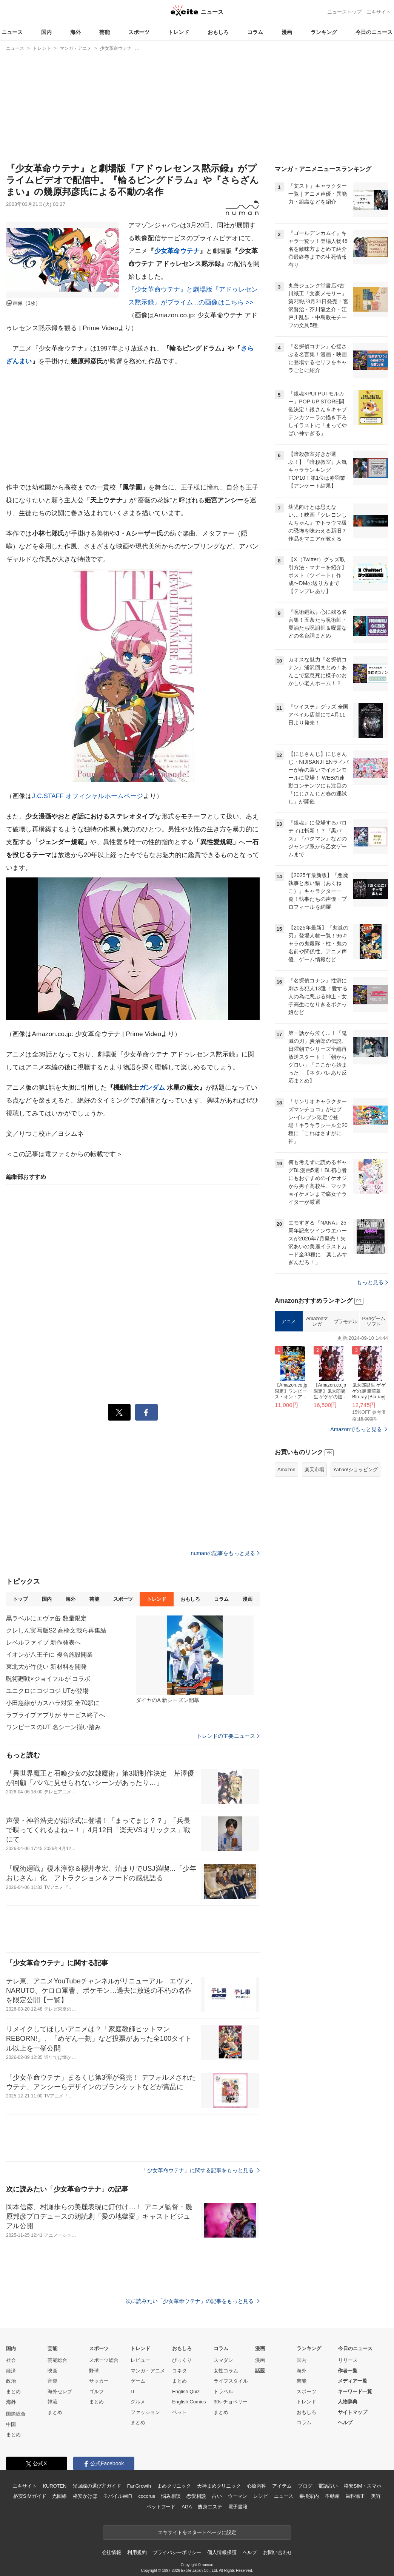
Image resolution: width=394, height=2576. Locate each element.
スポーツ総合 (104, 2360)
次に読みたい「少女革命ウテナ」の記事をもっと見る (193, 2301)
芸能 (104, 32)
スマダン (223, 2360)
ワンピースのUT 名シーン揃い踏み (53, 1727)
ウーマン (237, 2496)
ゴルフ (96, 2391)
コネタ (179, 2371)
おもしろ (218, 32)
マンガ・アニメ (148, 2371)
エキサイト (378, 12)
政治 (11, 2381)
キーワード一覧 (355, 2391)
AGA (187, 2507)
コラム (255, 32)
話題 (260, 2371)
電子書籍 (238, 2507)
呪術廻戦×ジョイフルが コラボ (48, 1679)
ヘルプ (345, 2422)
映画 (52, 2371)
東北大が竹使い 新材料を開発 (46, 1666)
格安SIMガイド (29, 2496)
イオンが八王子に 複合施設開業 (49, 1654)
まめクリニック (174, 2486)
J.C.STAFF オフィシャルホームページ (87, 796)
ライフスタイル (231, 2381)
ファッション (145, 2412)
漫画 (287, 32)
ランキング (324, 32)
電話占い (327, 2486)
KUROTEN (54, 2486)
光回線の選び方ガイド (96, 2486)
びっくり (182, 2360)
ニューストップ (344, 12)
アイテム (281, 2486)
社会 (11, 2360)
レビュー (140, 2360)
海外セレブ (60, 2391)
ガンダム (152, 1087)
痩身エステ (210, 2507)
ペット (179, 2412)
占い (217, 2496)
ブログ (305, 2486)
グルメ (138, 2402)
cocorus (146, 2496)
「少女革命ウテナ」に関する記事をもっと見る (201, 2170)
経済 (11, 2371)
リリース (348, 2360)
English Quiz (186, 2391)
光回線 (59, 2496)
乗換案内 (309, 2496)
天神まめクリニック (219, 2486)
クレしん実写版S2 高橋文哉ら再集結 (56, 1630)
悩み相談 (170, 2496)
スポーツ (138, 32)
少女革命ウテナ (177, 251)
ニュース (12, 32)
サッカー (99, 2381)
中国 (11, 2424)
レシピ (260, 2496)
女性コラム (226, 2371)
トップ (20, 1599)
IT (133, 2391)
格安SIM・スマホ (363, 2486)
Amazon (286, 1469)
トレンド (178, 32)
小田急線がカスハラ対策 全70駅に (53, 1703)
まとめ (13, 2391)
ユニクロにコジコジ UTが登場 (47, 1691)
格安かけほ (85, 2496)
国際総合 (16, 2414)
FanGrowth (139, 2486)
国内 (46, 32)
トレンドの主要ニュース (228, 1736)
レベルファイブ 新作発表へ (43, 1642)
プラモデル (345, 1321)
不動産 (332, 2496)
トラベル (223, 2391)
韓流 (52, 2402)
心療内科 (256, 2486)
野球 (94, 2371)
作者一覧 (347, 2371)
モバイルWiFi (117, 2496)
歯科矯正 (355, 2496)
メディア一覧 (352, 2381)
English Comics (189, 2402)
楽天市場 (314, 1469)
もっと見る (372, 1282)
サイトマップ (352, 2412)
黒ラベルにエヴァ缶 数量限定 (46, 1618)
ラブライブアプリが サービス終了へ (55, 1715)
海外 (75, 32)
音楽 (52, 2381)
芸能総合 (57, 2360)
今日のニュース (374, 32)
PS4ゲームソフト (373, 1321)
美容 (376, 2496)
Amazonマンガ (317, 1321)
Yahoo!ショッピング (355, 1469)
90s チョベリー (231, 2402)
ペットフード (160, 2507)
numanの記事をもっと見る (225, 1553)
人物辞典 (347, 2402)
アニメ (289, 1321)
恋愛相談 (196, 2496)
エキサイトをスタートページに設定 (197, 2532)
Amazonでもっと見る (356, 1429)
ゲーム (138, 2381)
